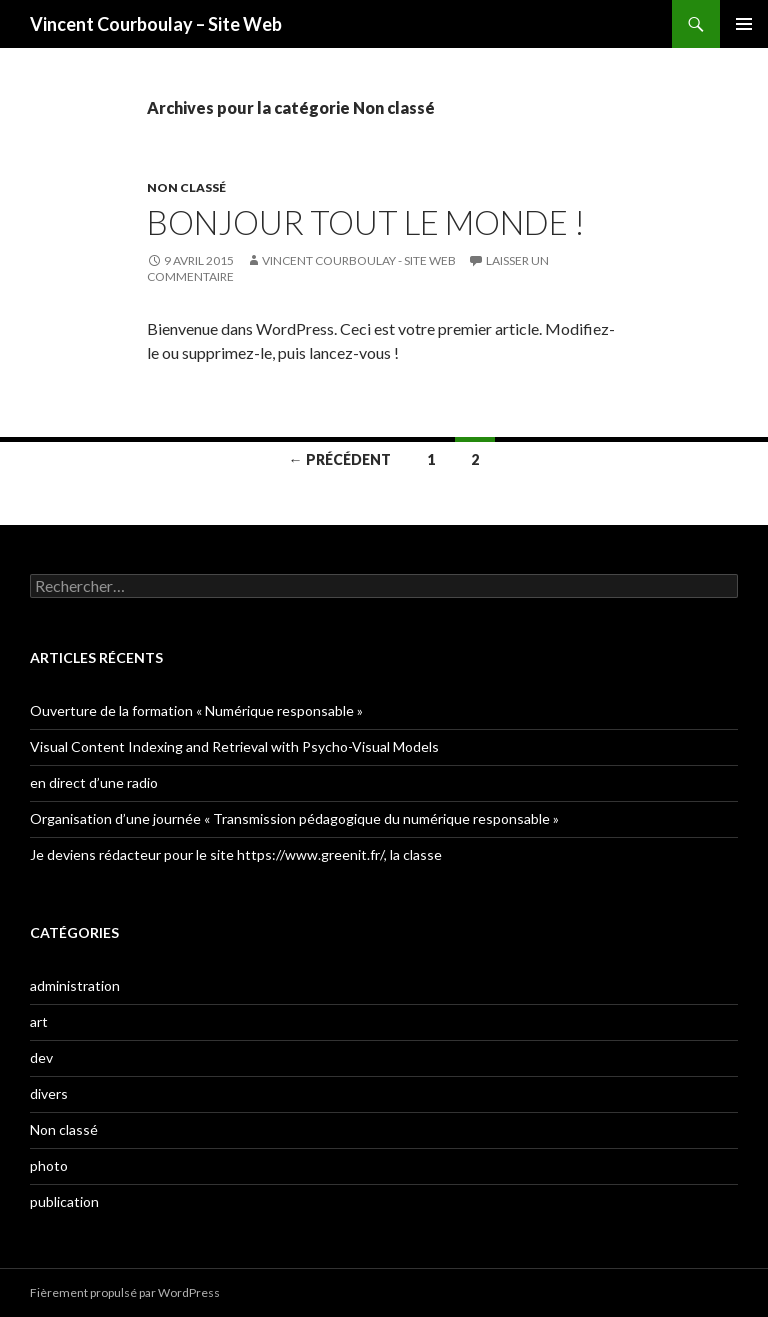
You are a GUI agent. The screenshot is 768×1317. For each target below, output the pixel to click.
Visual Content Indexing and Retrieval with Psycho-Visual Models (234, 746)
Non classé (186, 187)
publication (64, 1201)
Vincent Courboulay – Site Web (156, 24)
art (39, 1021)
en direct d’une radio (94, 782)
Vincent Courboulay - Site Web (359, 260)
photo (49, 1165)
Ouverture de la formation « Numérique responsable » (196, 710)
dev (41, 1057)
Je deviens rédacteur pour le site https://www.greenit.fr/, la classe (236, 854)
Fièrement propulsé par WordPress (125, 1292)
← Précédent (340, 459)
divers (49, 1093)
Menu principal (744, 24)
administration (75, 985)
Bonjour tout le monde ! (366, 222)
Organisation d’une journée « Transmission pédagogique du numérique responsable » (294, 818)
